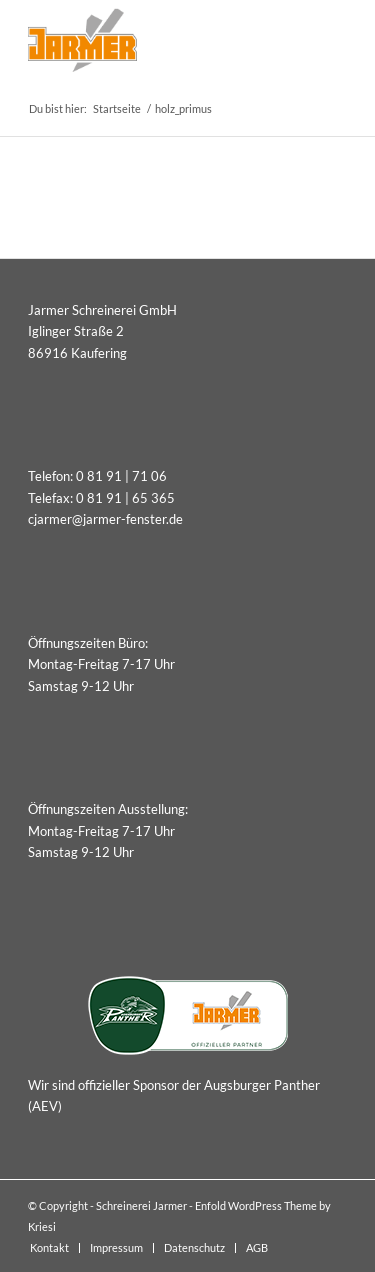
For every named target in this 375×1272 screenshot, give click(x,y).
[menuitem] (49, 1248)
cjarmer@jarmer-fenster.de (105, 519)
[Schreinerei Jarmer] (155, 40)
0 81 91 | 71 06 (121, 476)
